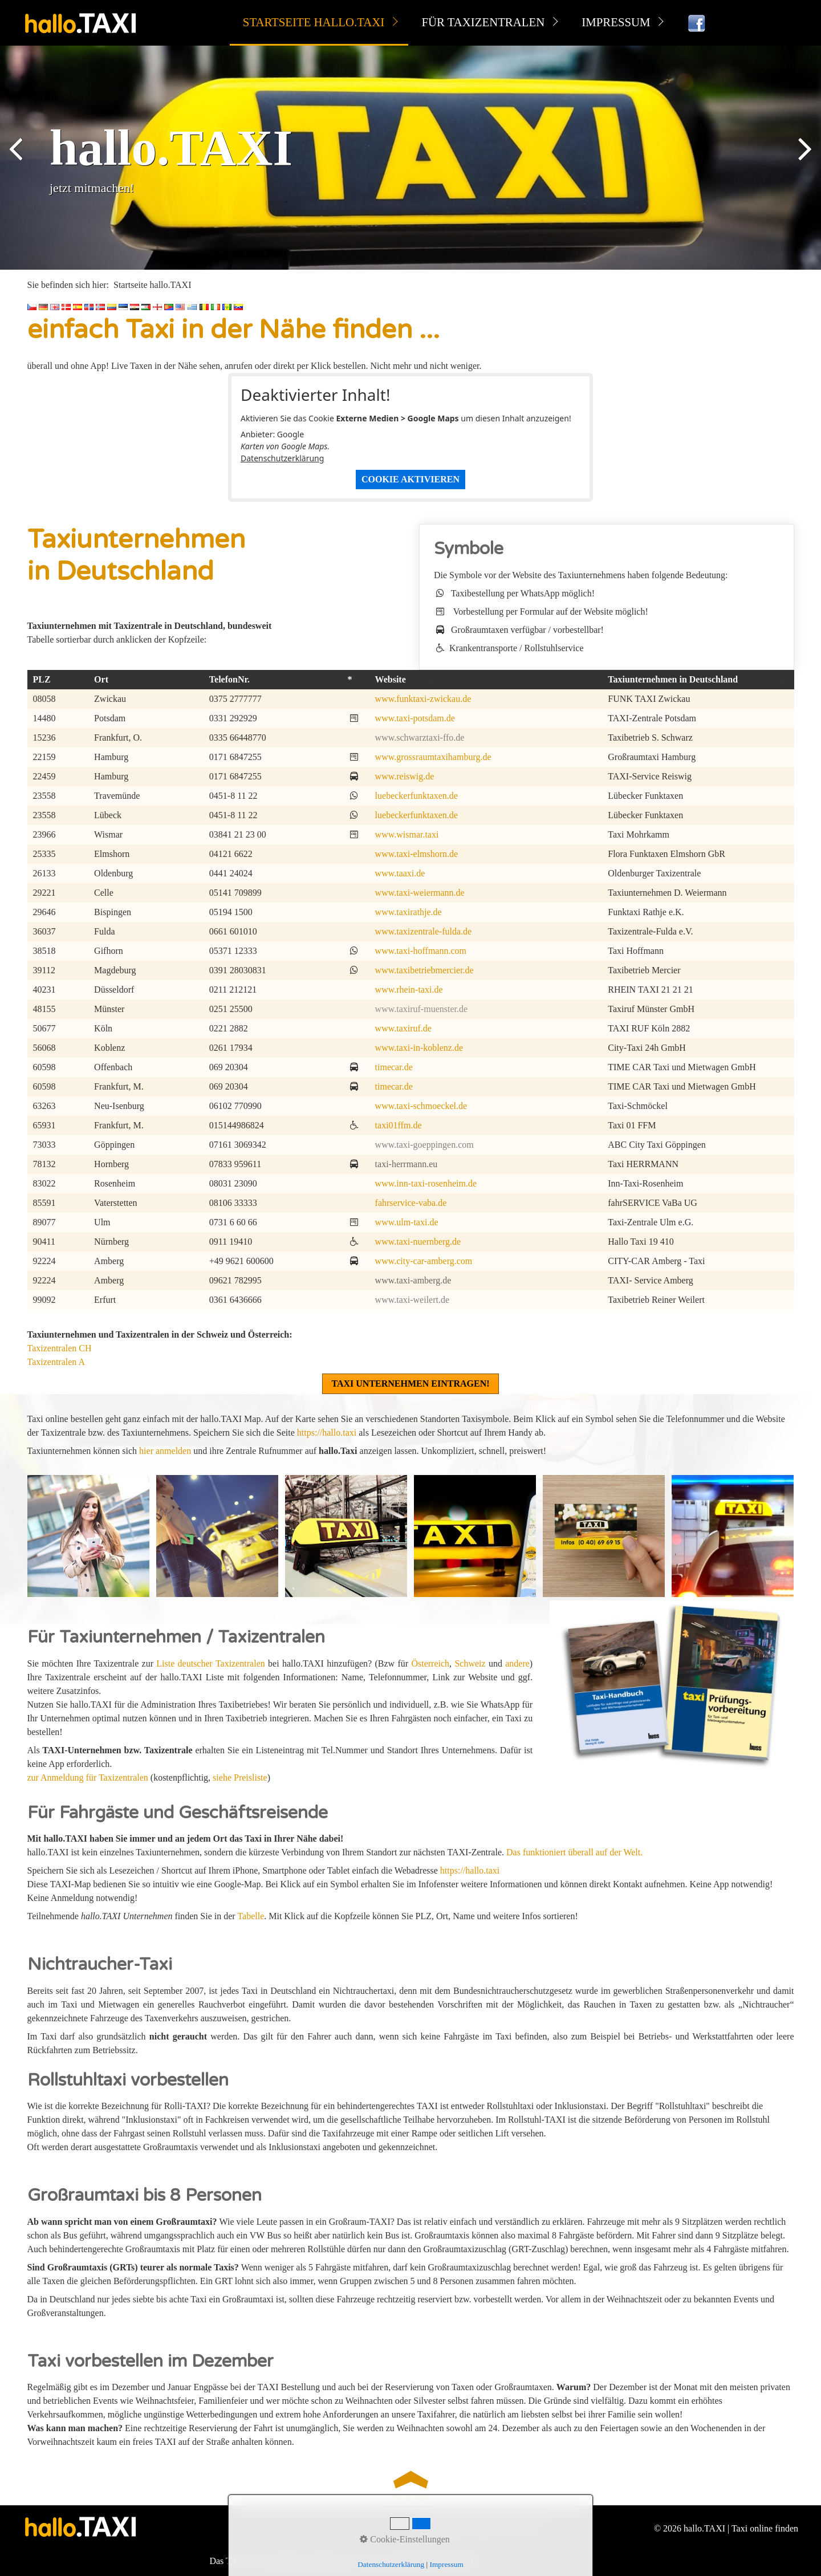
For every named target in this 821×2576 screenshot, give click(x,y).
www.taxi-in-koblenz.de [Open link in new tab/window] (419, 1048)
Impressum (616, 22)
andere (517, 1663)
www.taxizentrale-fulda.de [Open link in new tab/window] (423, 931)
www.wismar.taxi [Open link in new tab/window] (407, 834)
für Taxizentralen (482, 22)
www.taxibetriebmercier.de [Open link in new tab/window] (424, 970)
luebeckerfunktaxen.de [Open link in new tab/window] (416, 796)
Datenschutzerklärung (282, 458)
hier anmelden (165, 1451)
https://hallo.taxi (326, 1432)
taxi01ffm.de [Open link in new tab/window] (398, 1125)
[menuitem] (319, 23)
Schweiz (469, 1663)
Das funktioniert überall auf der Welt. (574, 1852)
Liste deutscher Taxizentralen (210, 1663)
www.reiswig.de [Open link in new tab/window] (404, 776)
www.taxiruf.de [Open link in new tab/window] (403, 1028)
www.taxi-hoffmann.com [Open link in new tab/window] (420, 951)
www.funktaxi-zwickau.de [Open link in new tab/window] (423, 699)
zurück (17, 159)
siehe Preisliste (240, 1777)
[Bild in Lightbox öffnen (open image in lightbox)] (88, 1536)
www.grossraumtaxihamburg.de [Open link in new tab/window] (433, 757)
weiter (803, 159)
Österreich (430, 1663)
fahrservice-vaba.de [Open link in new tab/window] (411, 1203)
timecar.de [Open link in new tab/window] (394, 1067)
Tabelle (250, 1916)
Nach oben (410, 2485)
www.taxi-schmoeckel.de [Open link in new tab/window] (421, 1106)
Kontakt (486, 2528)
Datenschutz (442, 2528)
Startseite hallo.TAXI (313, 22)
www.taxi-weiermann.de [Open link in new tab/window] (420, 892)
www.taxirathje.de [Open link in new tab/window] (408, 912)
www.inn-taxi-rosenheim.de (426, 1183)
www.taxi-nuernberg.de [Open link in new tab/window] (418, 1241)
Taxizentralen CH (59, 1348)
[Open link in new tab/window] (672, 1684)
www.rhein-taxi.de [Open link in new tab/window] (409, 989)
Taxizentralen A (56, 1362)
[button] (410, 1384)
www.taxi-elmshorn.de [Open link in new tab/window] (416, 854)
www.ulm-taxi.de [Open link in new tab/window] (406, 1222)
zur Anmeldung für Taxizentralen (87, 1777)
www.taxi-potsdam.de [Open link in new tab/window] (415, 718)
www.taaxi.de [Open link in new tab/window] (400, 873)
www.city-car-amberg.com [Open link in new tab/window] (424, 1261)
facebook (524, 2528)
